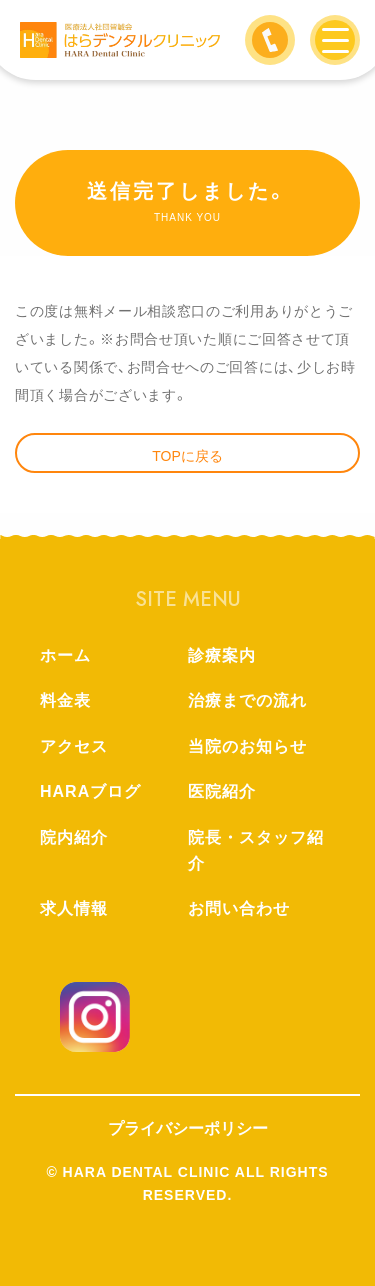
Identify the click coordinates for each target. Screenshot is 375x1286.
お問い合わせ (239, 908)
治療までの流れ (247, 700)
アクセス (74, 746)
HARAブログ (90, 791)
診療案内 (222, 655)
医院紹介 (222, 791)
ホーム (65, 655)
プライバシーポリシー (188, 1128)
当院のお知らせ (247, 746)
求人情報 (74, 908)
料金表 (65, 700)
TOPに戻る (187, 456)
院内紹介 (74, 837)
